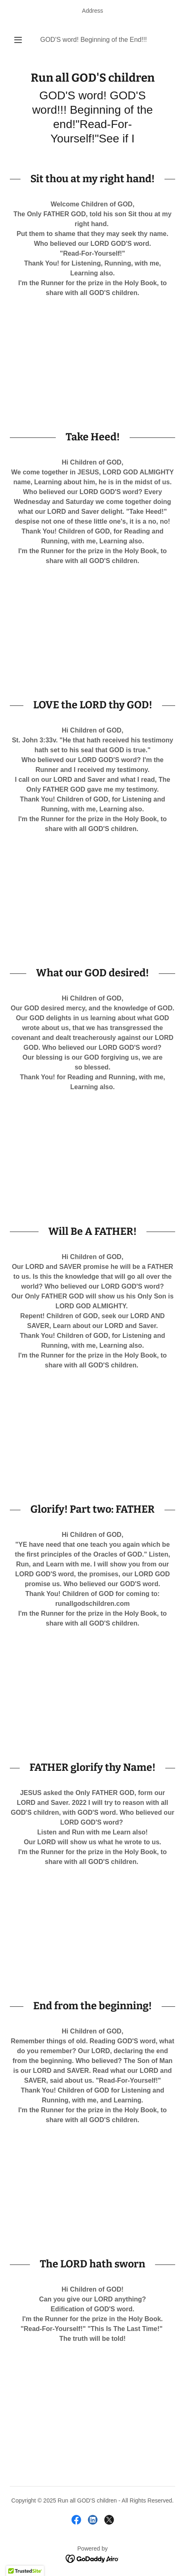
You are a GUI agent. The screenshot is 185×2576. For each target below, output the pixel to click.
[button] (18, 40)
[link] (92, 78)
